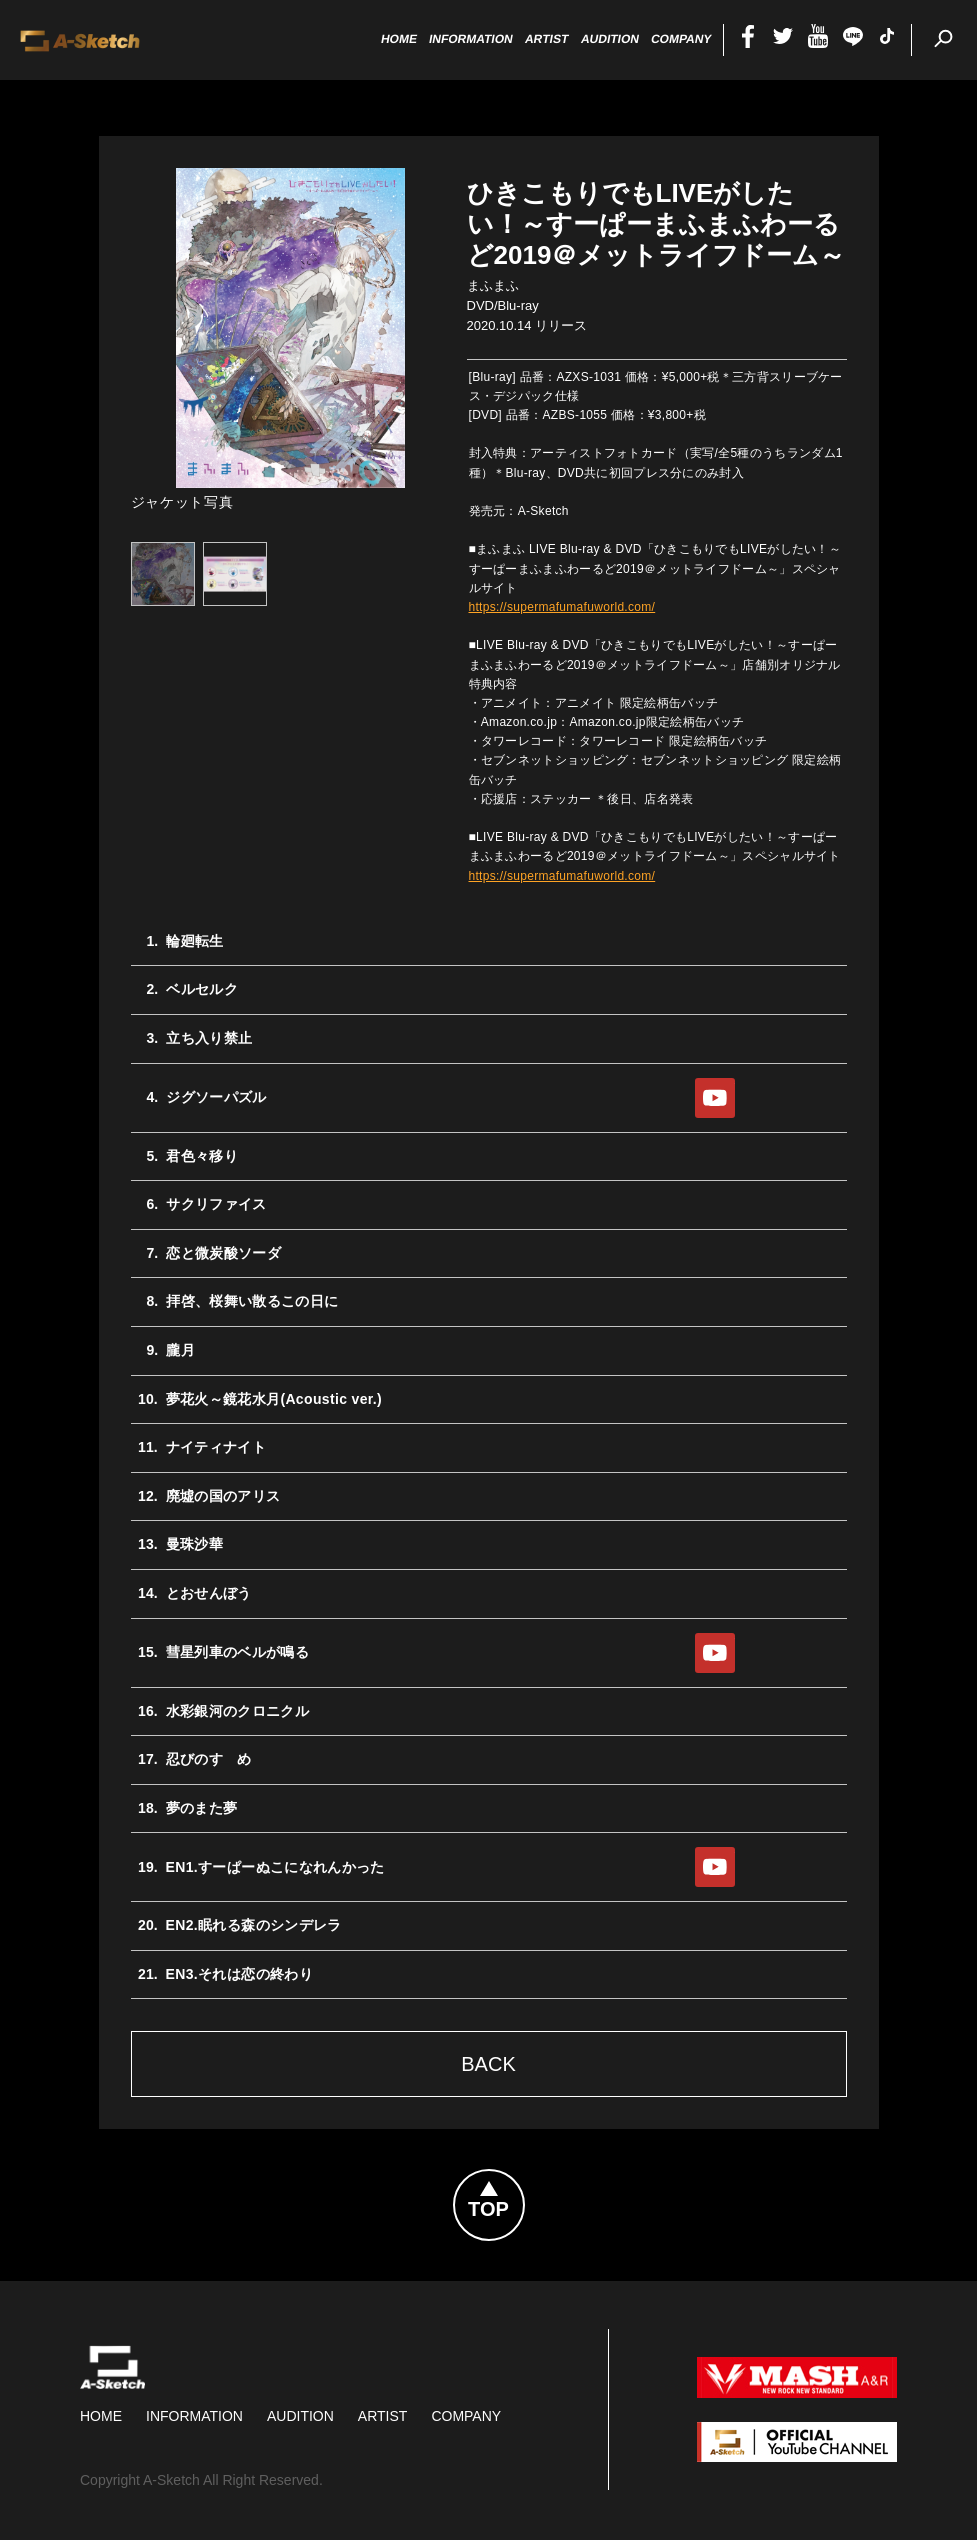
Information (194, 2416)
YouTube (715, 1098)
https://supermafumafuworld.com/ (562, 607)
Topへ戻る (524, 2182)
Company (466, 2416)
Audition (300, 2416)
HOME (101, 2416)
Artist (383, 2416)
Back (488, 2064)
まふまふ (493, 285)
